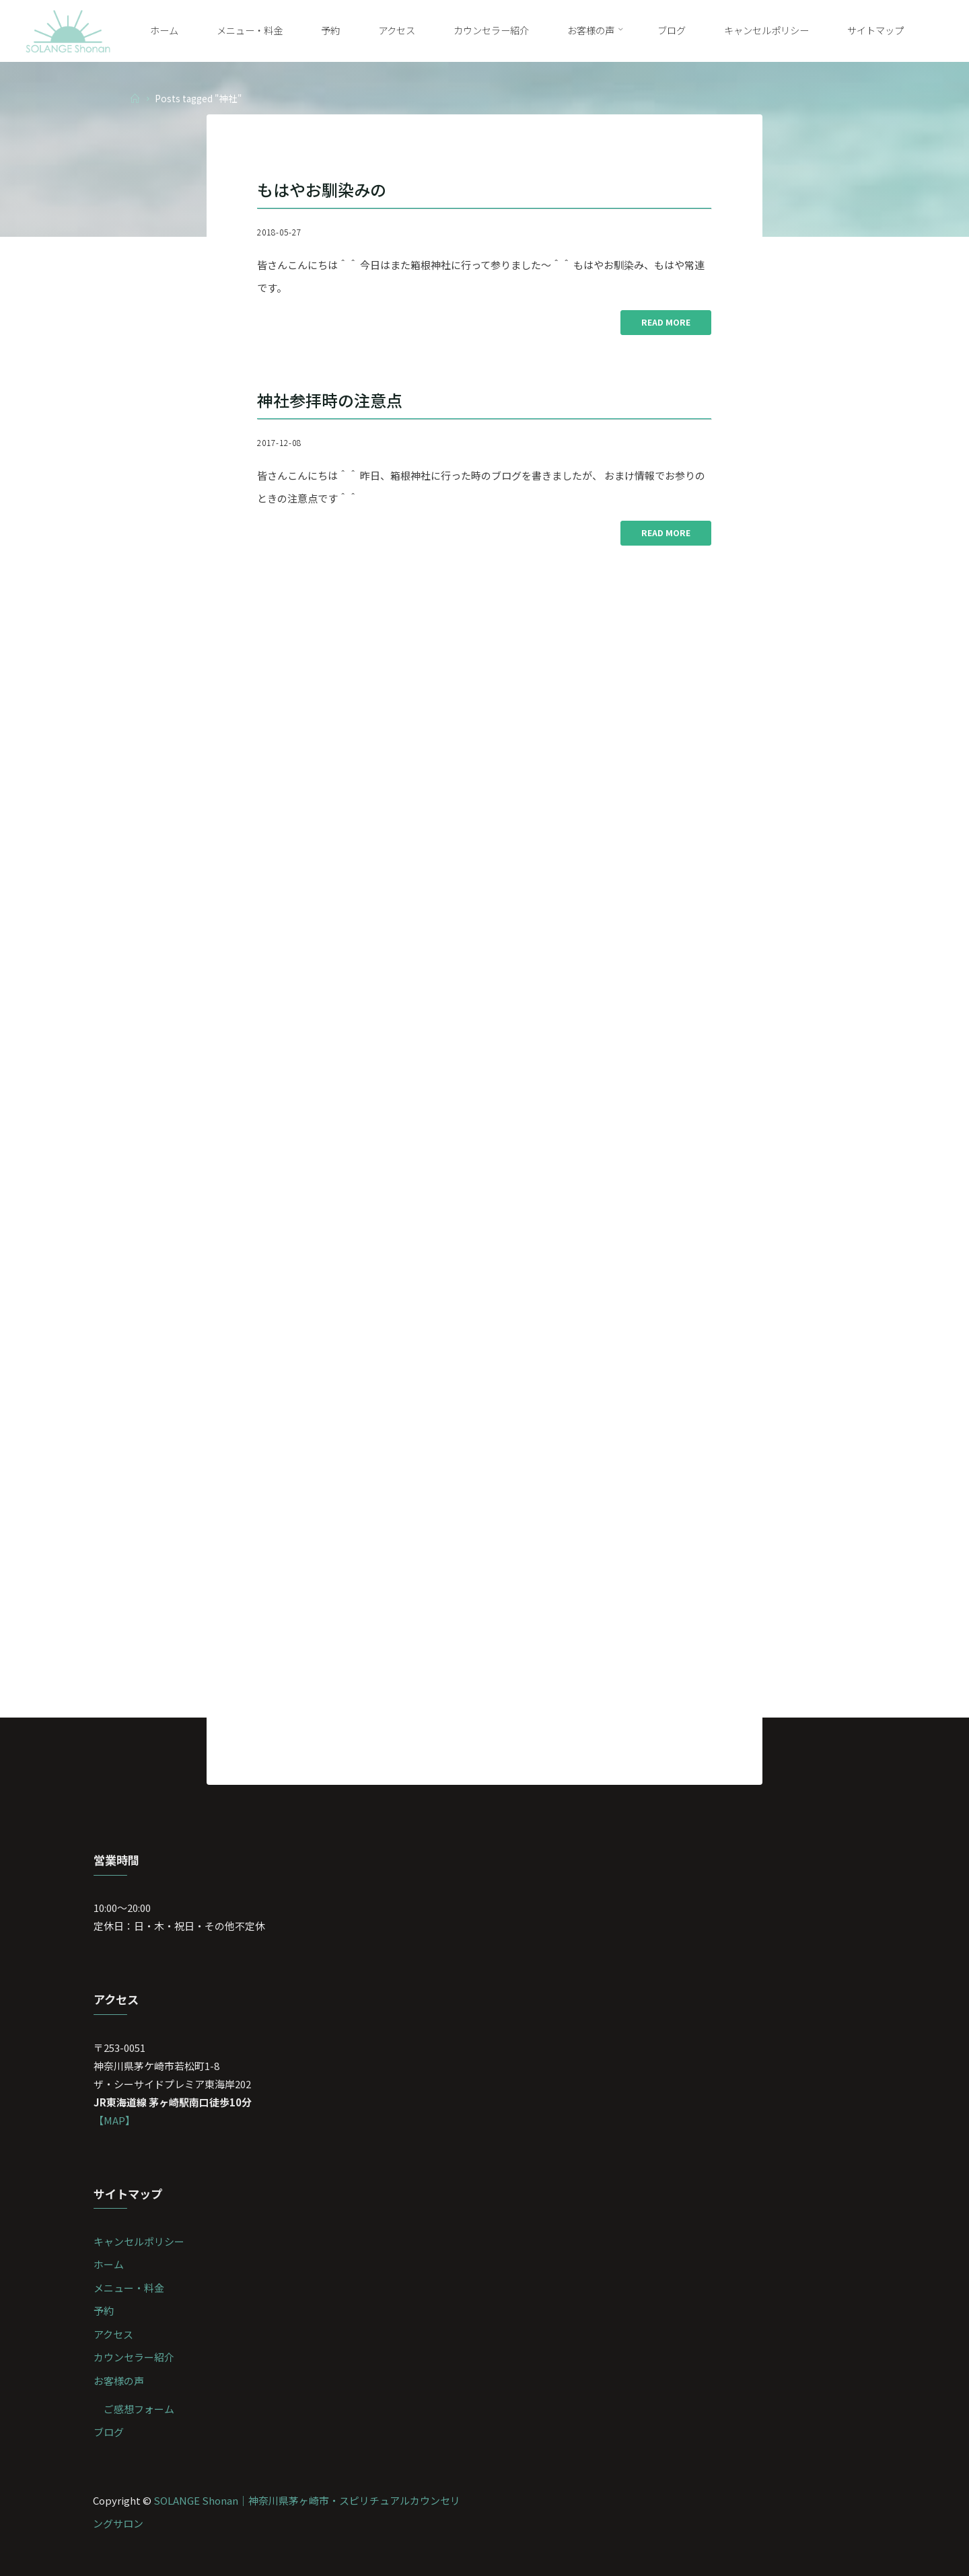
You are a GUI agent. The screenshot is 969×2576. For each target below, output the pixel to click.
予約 (104, 2311)
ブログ (109, 2432)
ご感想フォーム (139, 2409)
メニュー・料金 (129, 2288)
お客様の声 (119, 2380)
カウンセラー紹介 (134, 2357)
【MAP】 (114, 2120)
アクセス (113, 2334)
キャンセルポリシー (139, 2241)
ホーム (109, 2264)
